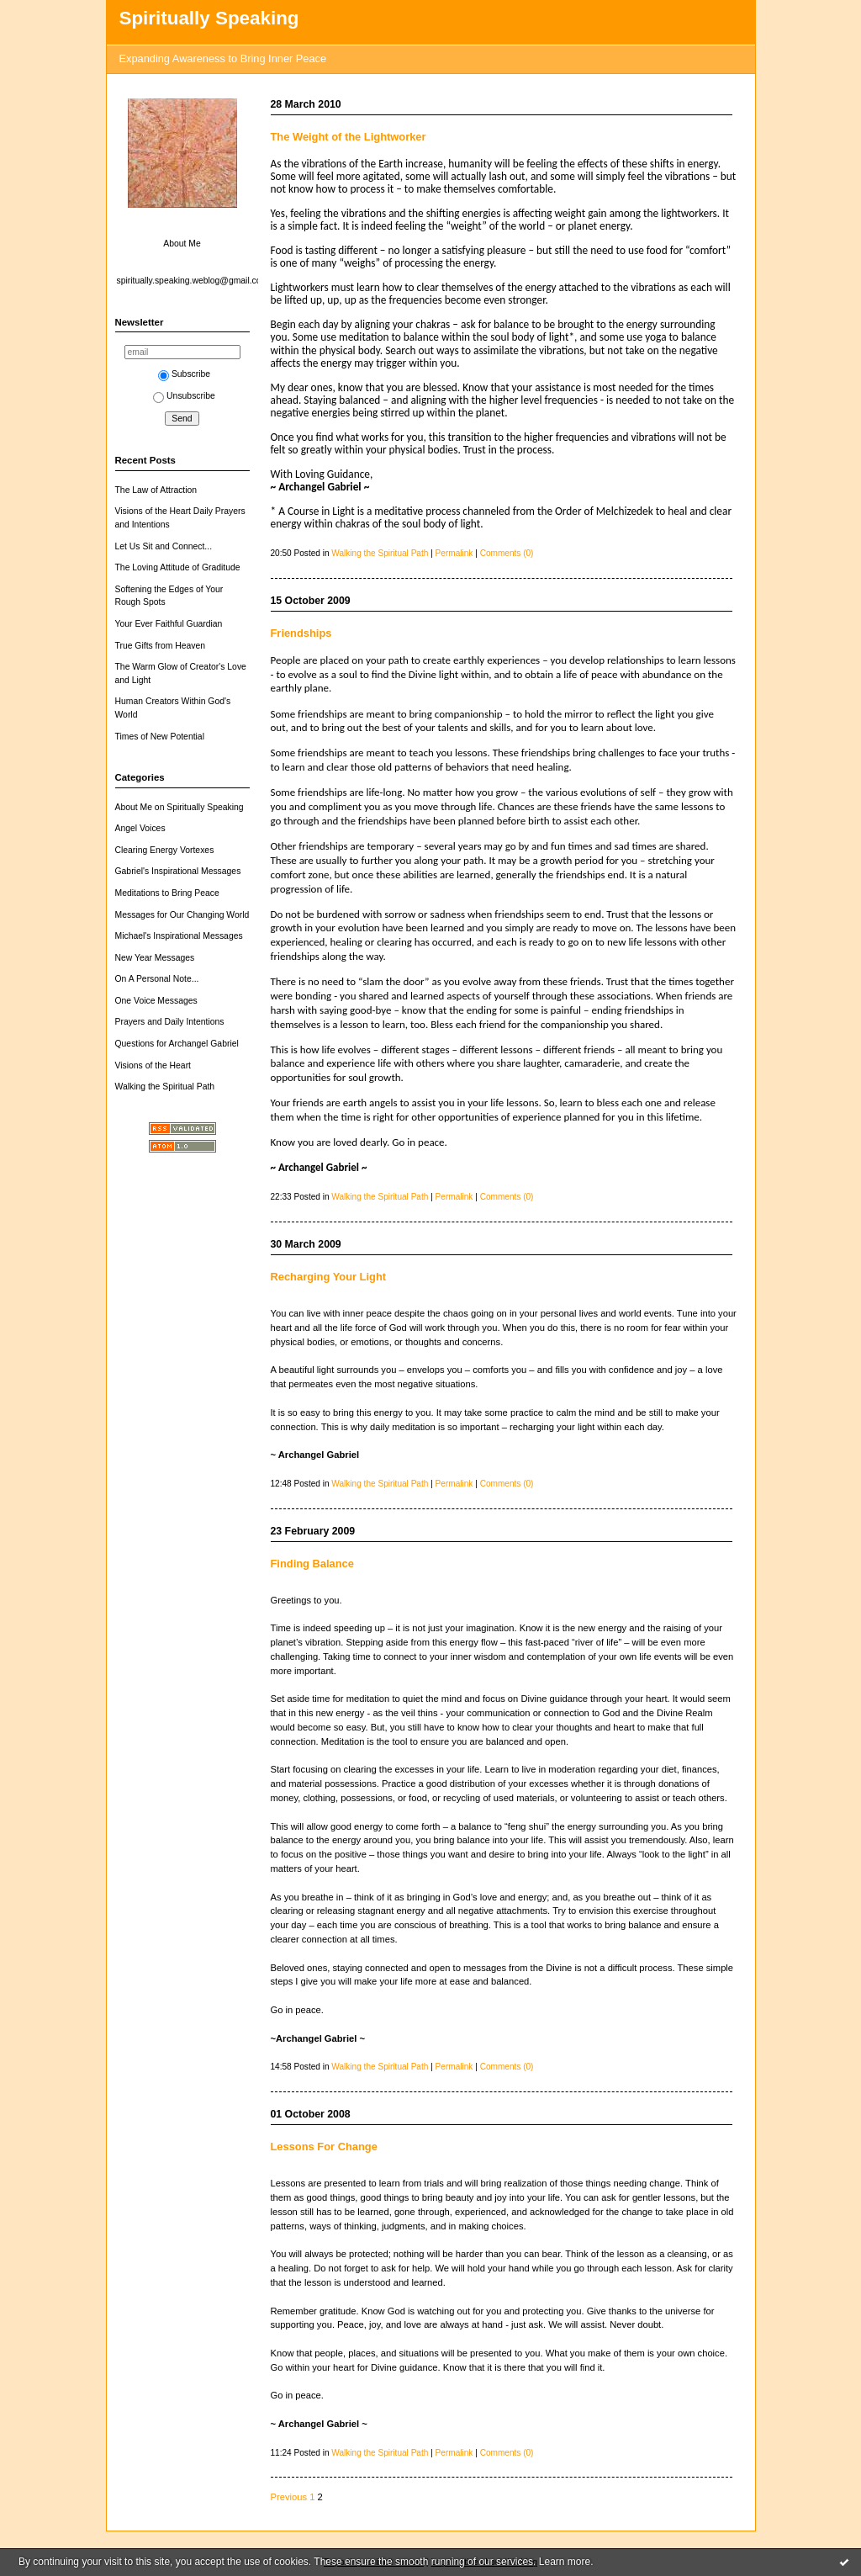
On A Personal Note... (157, 978)
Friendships (301, 633)
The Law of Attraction (156, 490)
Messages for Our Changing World (182, 915)
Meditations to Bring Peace (167, 893)
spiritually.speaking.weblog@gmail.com (193, 280)
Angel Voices (140, 828)
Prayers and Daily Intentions (169, 1021)
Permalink (454, 553)
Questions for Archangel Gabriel (177, 1043)
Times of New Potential (159, 736)
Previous (289, 2497)
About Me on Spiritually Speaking (179, 807)
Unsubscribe (184, 395)
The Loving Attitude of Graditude (177, 567)
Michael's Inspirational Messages (179, 936)
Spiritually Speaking (209, 18)
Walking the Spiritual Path (165, 1086)
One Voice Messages (156, 1000)
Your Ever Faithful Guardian (169, 623)
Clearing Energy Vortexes (164, 850)
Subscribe (184, 374)
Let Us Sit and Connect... (164, 546)
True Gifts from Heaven (160, 645)
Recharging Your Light (329, 1276)
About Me (181, 243)
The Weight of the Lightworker (348, 136)
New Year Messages (155, 957)
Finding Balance (312, 1563)
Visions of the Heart (153, 1065)
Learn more (564, 2562)
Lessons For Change (324, 2146)
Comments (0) (507, 553)
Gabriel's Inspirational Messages (178, 871)
